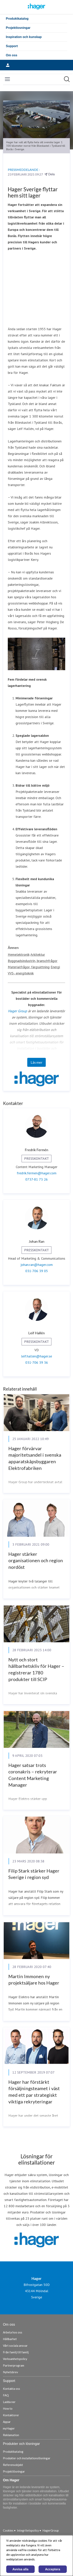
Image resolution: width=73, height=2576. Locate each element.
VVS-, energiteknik (21, 973)
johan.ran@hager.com (36, 1264)
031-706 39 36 (36, 1362)
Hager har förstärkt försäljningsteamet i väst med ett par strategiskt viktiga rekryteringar (34, 2091)
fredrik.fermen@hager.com (36, 1173)
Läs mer (36, 1062)
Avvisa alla (20, 2569)
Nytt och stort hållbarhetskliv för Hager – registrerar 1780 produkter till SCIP (36, 1669)
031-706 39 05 (36, 1271)
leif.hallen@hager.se (36, 1356)
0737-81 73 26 (36, 1179)
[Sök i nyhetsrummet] (67, 79)
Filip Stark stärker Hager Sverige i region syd (33, 1874)
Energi (55, 967)
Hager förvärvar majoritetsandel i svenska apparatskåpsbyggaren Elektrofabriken (34, 1458)
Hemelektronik (18, 954)
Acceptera (52, 2569)
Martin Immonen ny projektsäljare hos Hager (33, 1979)
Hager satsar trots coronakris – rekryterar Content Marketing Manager (32, 1775)
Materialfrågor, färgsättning (29, 967)
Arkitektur (37, 954)
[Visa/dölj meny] (7, 79)
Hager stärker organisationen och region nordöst (35, 1560)
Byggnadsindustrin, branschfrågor (32, 960)
